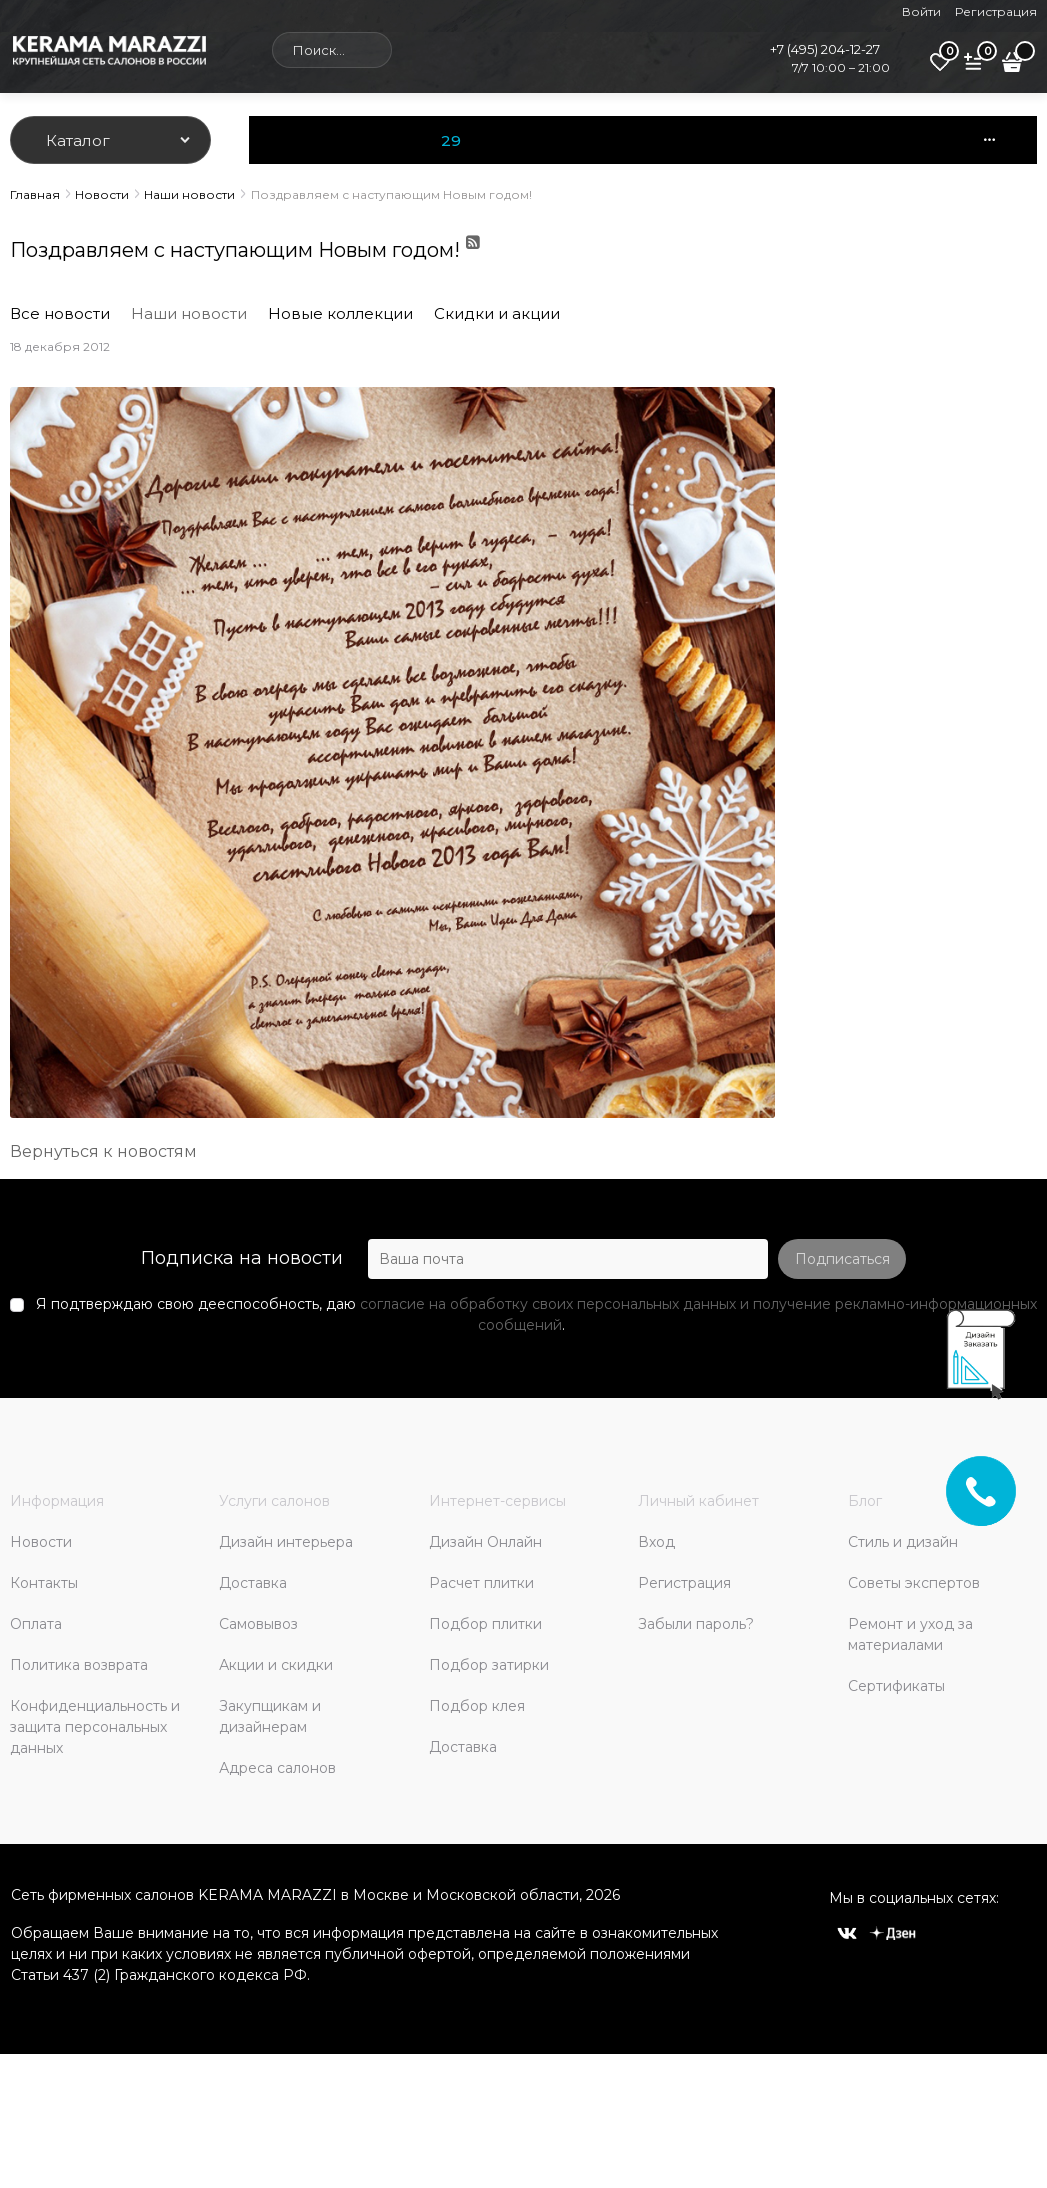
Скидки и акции (497, 313)
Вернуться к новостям (103, 1151)
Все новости (60, 313)
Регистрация (996, 11)
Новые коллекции (340, 313)
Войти (921, 11)
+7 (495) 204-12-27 (825, 49)
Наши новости (189, 313)
